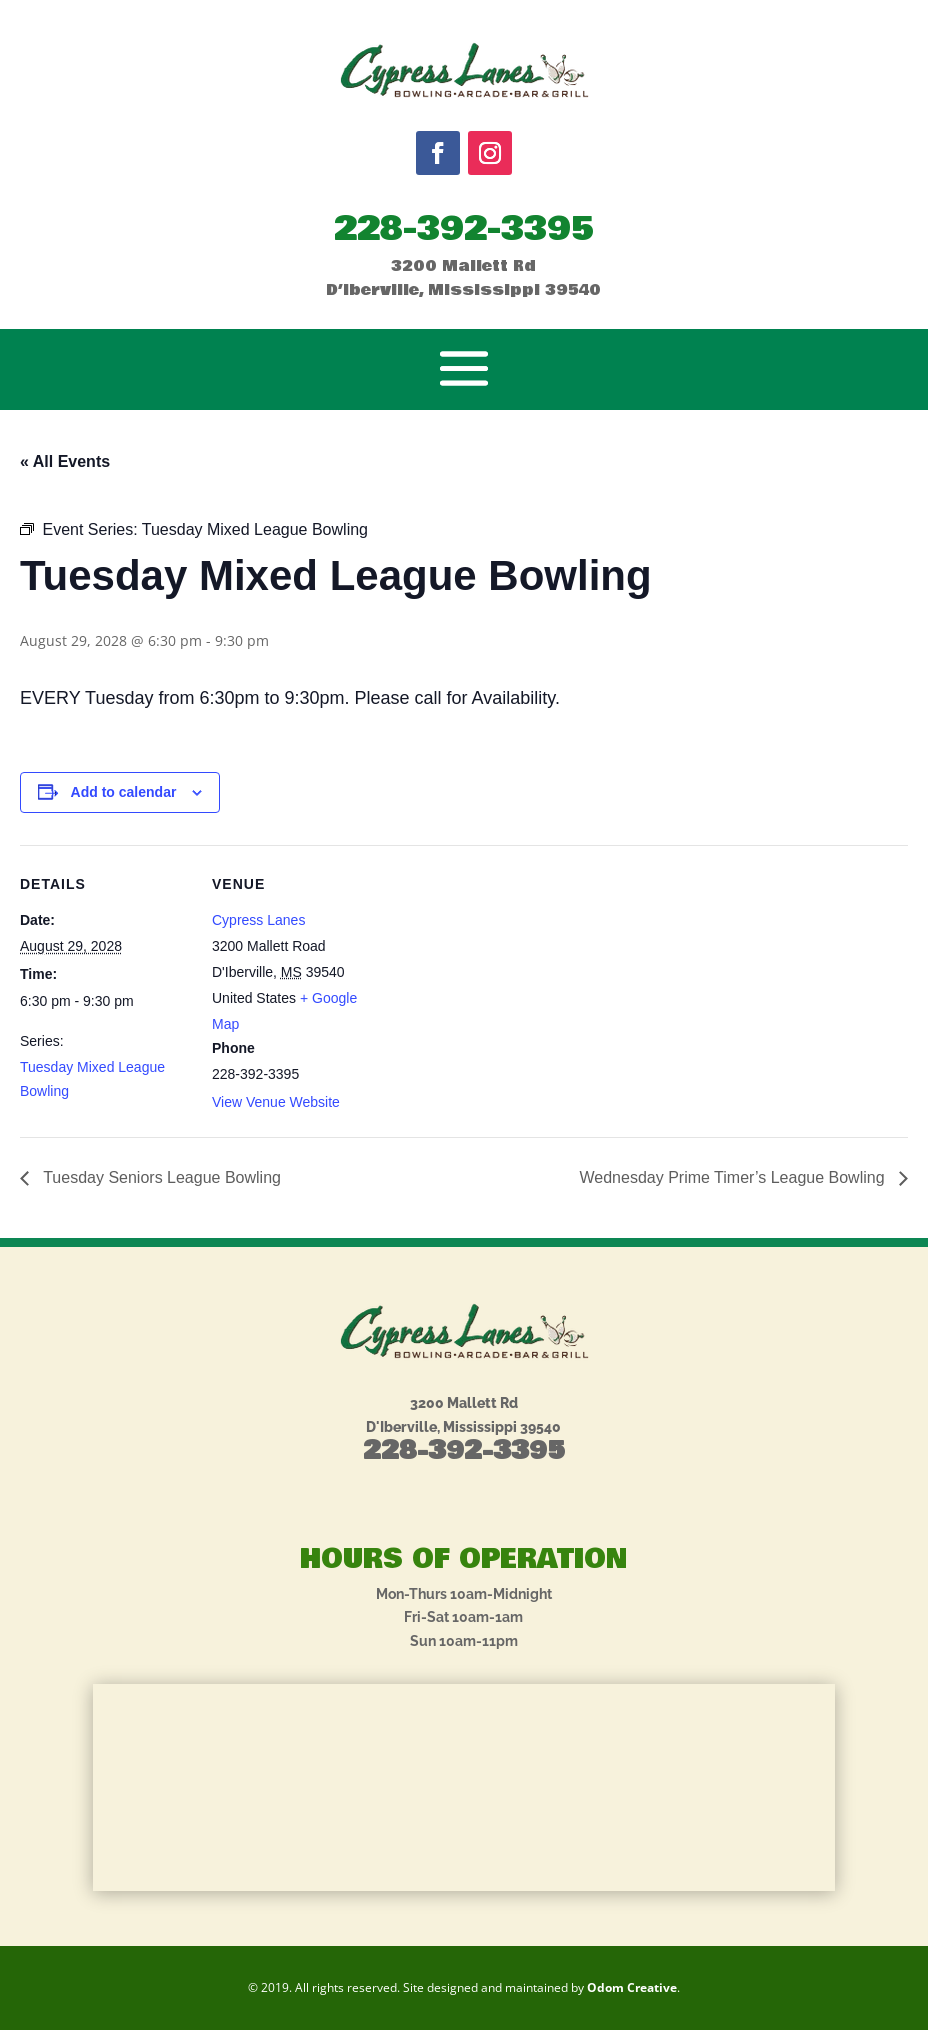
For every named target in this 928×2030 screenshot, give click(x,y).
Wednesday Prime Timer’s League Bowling (735, 1177)
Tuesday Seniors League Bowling (160, 1177)
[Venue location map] (509, 983)
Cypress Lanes (258, 920)
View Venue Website (276, 1102)
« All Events (65, 461)
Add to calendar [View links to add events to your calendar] (124, 792)
